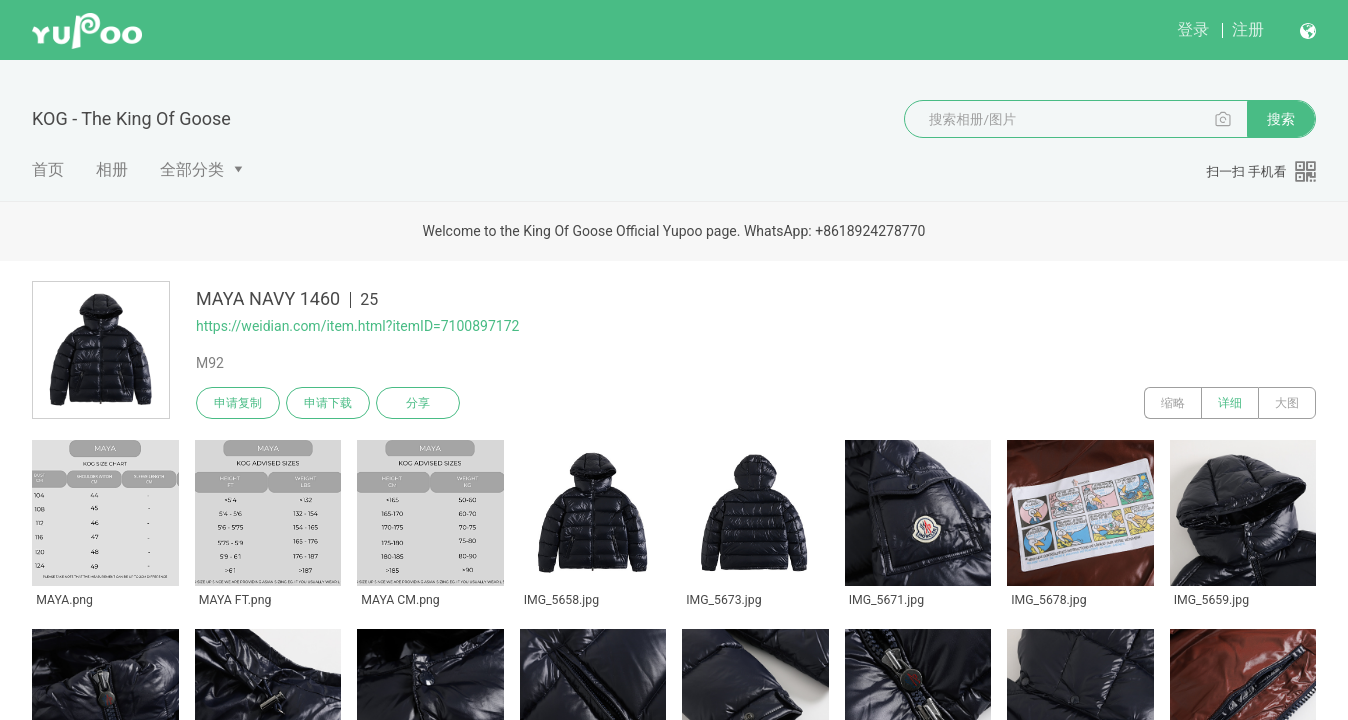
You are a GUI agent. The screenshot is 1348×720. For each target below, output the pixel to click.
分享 (418, 403)
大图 (1287, 403)
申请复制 (238, 403)
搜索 (1281, 119)
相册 (112, 169)
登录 (1193, 29)
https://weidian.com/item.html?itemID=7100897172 (357, 326)
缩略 (1173, 403)
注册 (1248, 29)
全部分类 (192, 169)
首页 (48, 169)
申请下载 (328, 403)
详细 (1230, 403)
